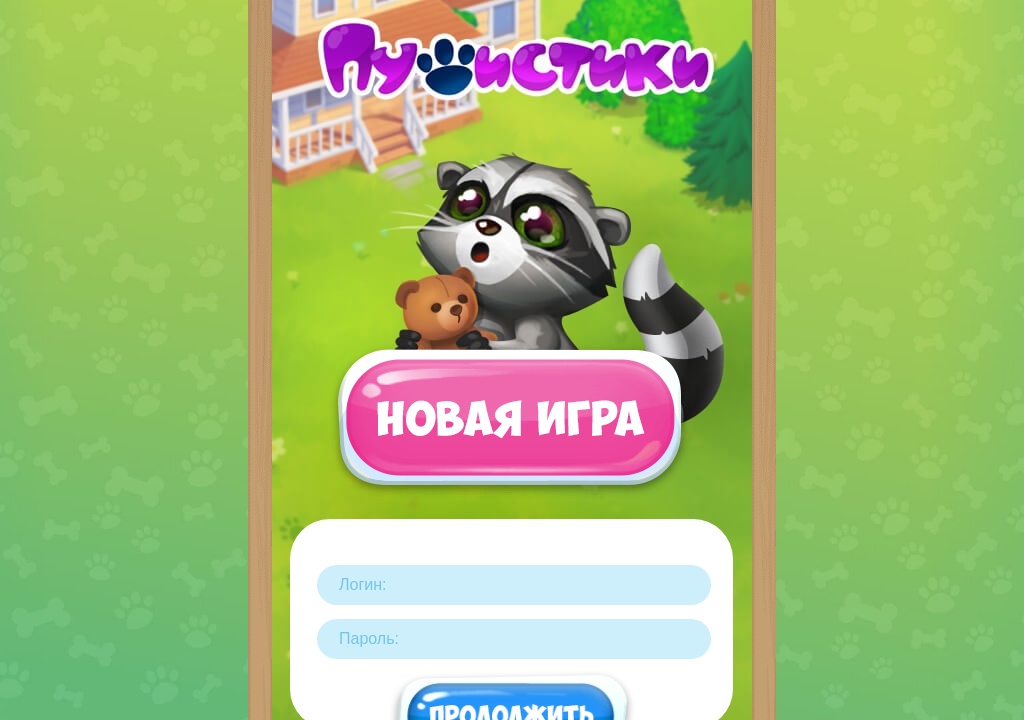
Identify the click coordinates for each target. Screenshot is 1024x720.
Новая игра (509, 427)
